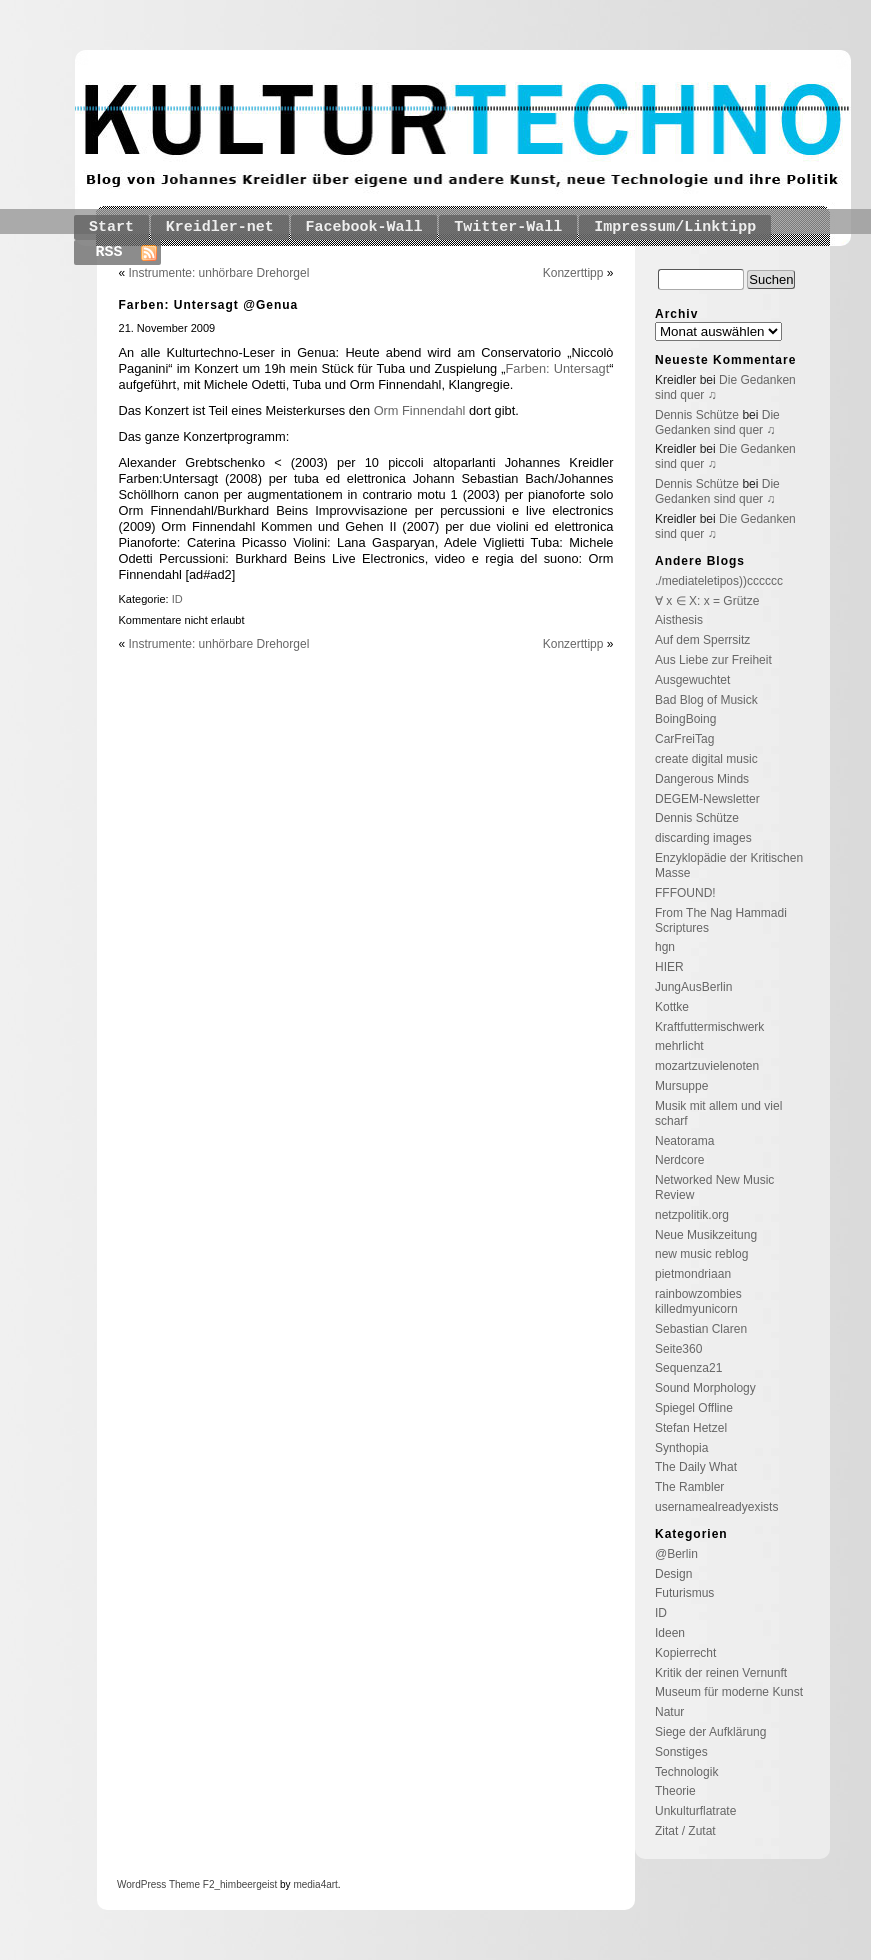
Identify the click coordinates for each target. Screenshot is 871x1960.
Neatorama (684, 1141)
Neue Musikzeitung (706, 1235)
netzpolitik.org (692, 1215)
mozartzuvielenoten (707, 1066)
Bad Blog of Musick (706, 700)
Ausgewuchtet (692, 680)
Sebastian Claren (701, 1329)
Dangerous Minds (702, 779)
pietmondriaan (693, 1274)
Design (673, 1574)
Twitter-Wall (508, 227)
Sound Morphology (705, 1388)
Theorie (675, 1791)
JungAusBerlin (693, 987)
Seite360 (678, 1349)
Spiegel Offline (694, 1408)
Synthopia (681, 1448)
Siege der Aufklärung (710, 1732)
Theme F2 (190, 1884)
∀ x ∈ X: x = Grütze (707, 601)
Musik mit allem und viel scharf (718, 1113)
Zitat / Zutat (685, 1831)
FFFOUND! (685, 893)
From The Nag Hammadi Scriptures (721, 920)
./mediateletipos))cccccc (719, 581)
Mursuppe (681, 1086)
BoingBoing (685, 719)
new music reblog (701, 1254)
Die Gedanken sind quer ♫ (717, 422)
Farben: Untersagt (558, 368)
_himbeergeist (245, 1884)
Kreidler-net (220, 227)
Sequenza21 (688, 1368)
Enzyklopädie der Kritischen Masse (729, 865)
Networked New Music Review (714, 1187)
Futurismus (684, 1593)
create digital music (706, 759)
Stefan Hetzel (691, 1428)
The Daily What (696, 1467)
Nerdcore (679, 1160)
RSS (109, 252)
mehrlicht (679, 1046)
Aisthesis (679, 620)
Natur (669, 1712)
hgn (665, 947)
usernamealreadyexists (716, 1507)
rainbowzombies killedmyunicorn (698, 1301)
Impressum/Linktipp (675, 227)
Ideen (670, 1633)
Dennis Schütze (697, 415)
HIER (669, 967)
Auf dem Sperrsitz (702, 640)
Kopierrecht (685, 1653)
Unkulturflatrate (695, 1811)
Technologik (686, 1772)
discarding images (703, 838)
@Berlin (676, 1554)
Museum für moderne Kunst (729, 1692)
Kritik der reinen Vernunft (721, 1673)
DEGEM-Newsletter (707, 799)
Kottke (672, 1007)
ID (177, 599)
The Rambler (689, 1487)
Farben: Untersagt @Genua (209, 305)
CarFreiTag (684, 739)
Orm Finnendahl (420, 410)
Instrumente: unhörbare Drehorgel (219, 273)
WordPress (141, 1884)
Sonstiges (681, 1752)
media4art (315, 1884)
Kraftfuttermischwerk (709, 1027)
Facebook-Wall (364, 227)
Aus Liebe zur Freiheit (713, 660)
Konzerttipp (573, 273)
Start (111, 227)
